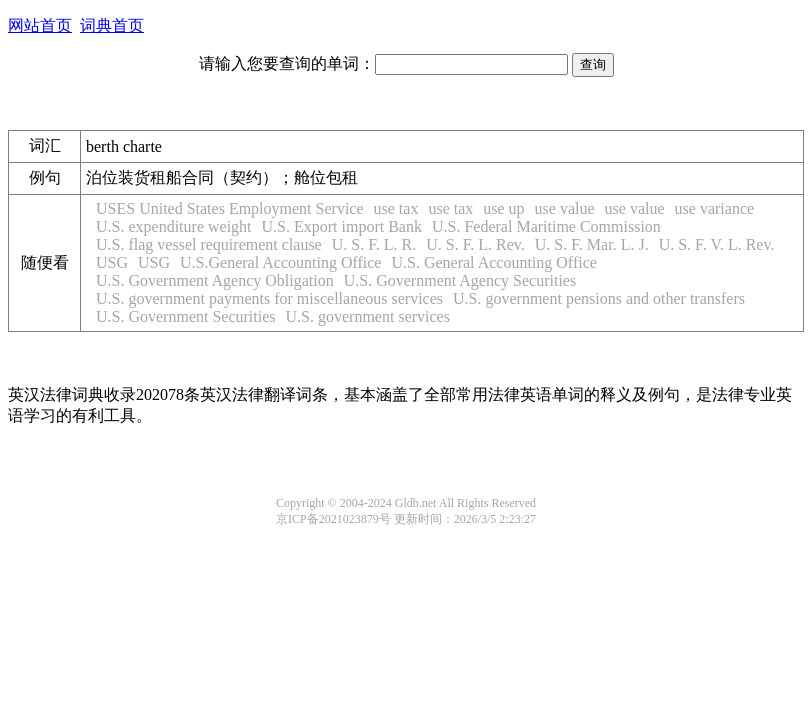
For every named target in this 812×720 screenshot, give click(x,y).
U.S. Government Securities (186, 316)
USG (112, 262)
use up (503, 208)
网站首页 (40, 25)
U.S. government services (368, 316)
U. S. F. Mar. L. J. (592, 244)
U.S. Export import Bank (342, 226)
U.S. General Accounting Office (493, 262)
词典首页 (112, 25)
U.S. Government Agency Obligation (215, 280)
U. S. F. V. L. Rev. (717, 244)
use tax (396, 208)
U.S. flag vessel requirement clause (209, 244)
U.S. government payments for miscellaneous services (269, 298)
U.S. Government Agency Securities (460, 280)
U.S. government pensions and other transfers (599, 298)
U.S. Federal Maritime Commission (546, 226)
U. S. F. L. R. (374, 244)
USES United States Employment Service (230, 208)
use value (565, 208)
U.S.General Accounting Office (280, 262)
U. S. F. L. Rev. (475, 244)
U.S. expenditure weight (174, 226)
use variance (715, 208)
